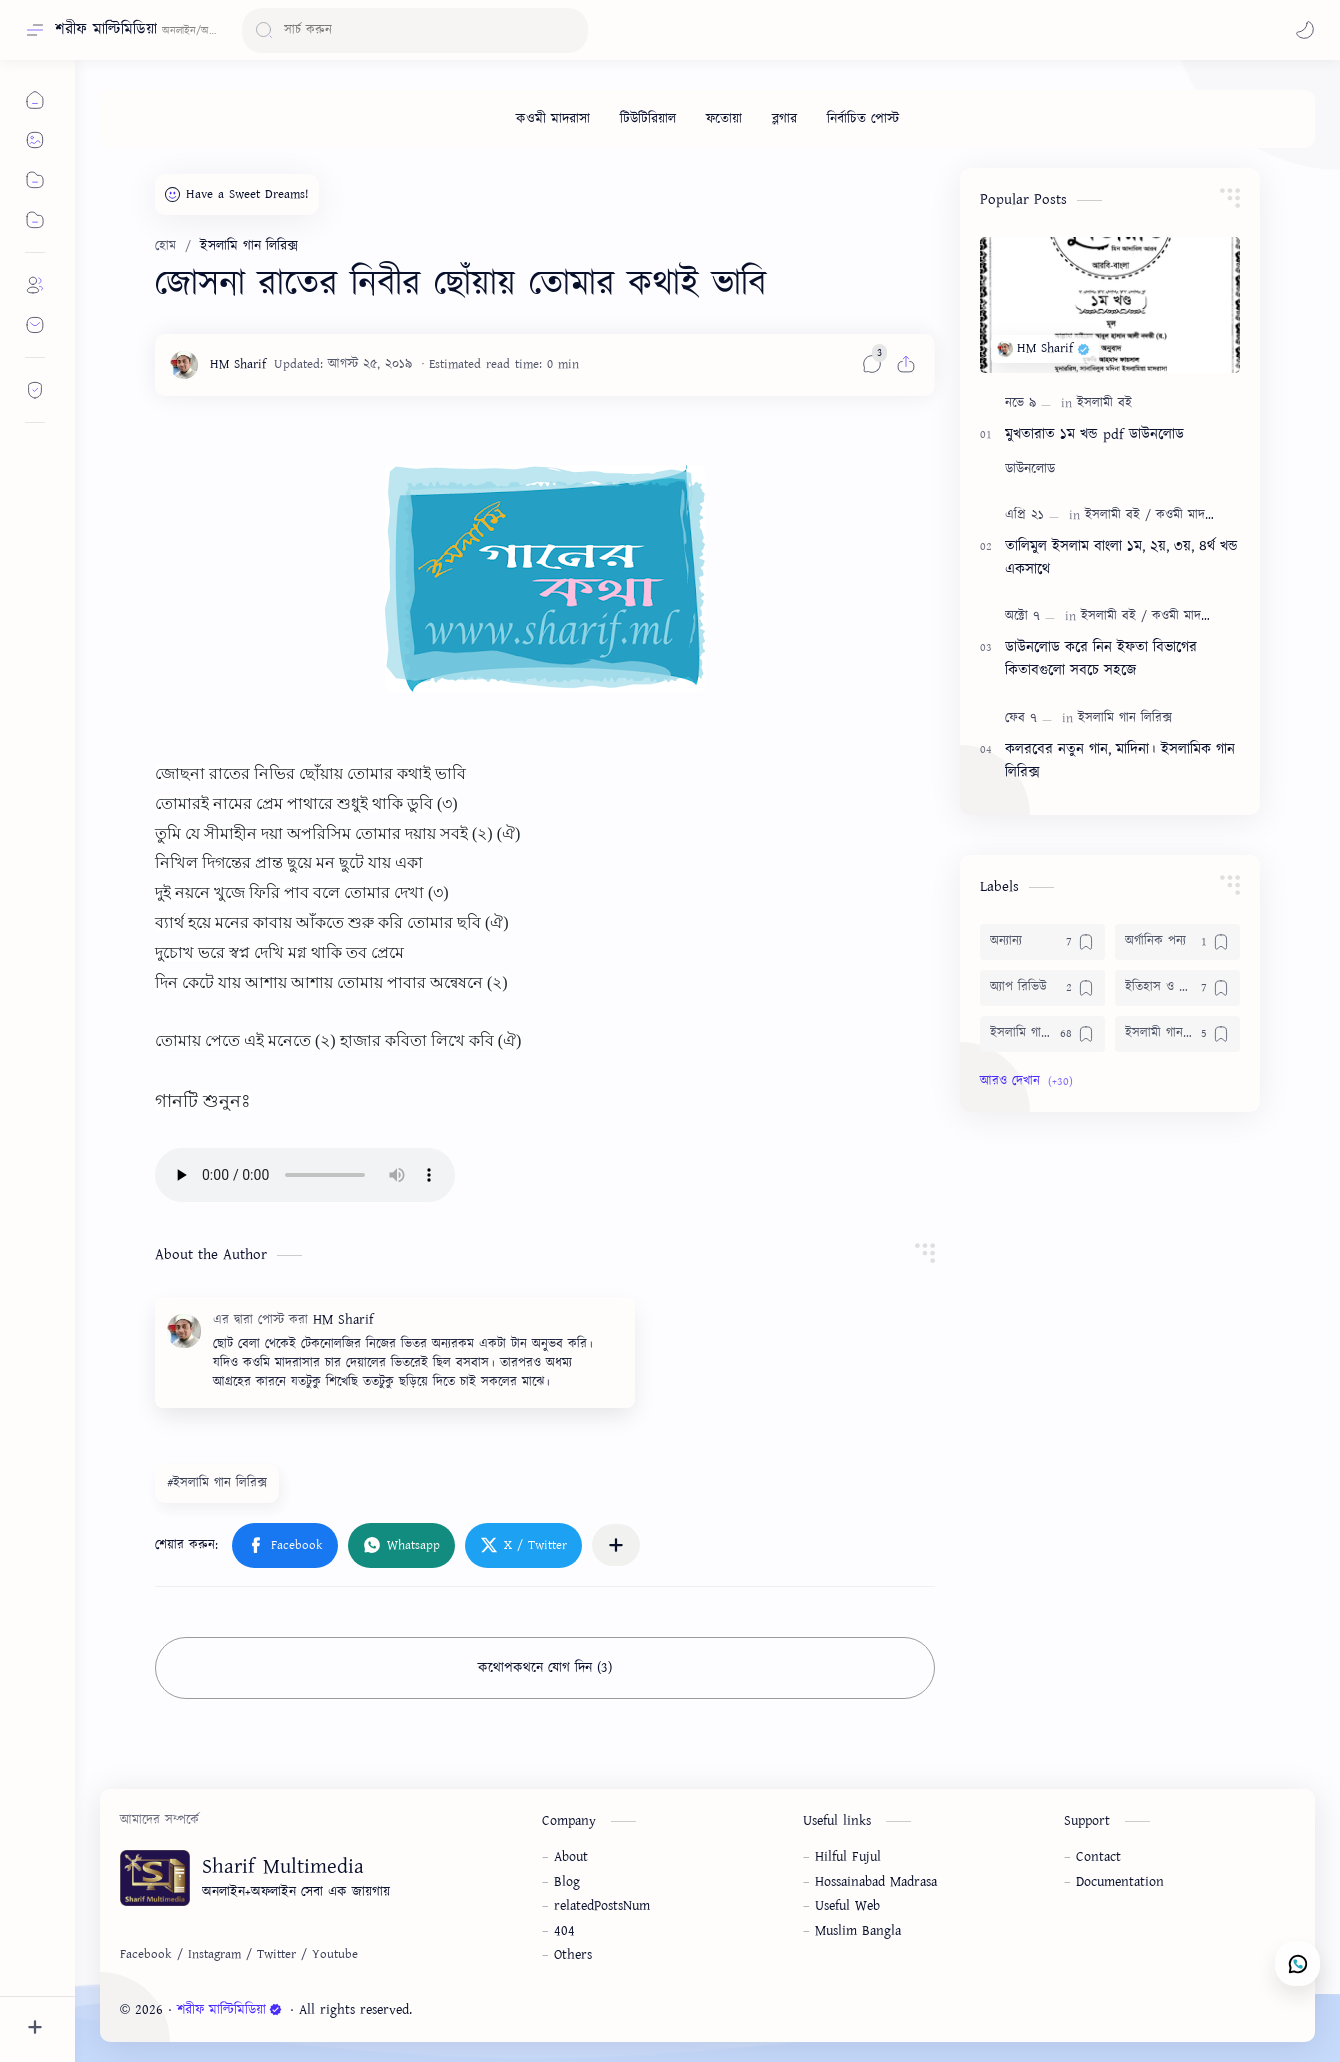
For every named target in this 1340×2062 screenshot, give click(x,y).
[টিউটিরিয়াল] (648, 119)
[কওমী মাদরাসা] (553, 119)
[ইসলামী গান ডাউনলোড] (1177, 1034)
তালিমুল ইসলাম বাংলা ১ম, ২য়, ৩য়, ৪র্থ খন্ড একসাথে (1121, 558)
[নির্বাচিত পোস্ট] (863, 119)
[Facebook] (146, 1955)
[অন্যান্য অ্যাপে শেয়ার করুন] (616, 1545)
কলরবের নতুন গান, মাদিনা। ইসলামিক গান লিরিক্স (1120, 761)
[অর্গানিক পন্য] (1177, 942)
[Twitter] (276, 1955)
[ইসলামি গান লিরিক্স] (1125, 718)
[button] (1305, 30)
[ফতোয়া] (724, 119)
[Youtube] (335, 1955)
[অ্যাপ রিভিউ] (1042, 988)
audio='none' (305, 1175)
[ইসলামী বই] (1104, 403)
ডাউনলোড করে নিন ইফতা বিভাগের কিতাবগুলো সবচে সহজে (1101, 659)
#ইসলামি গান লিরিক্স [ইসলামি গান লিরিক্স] (217, 1483)
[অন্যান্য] (1042, 942)
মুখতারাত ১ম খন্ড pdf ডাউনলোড (1094, 434)
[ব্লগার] (784, 119)
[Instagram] (214, 1955)
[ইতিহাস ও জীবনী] (1177, 988)
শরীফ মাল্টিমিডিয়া (106, 29)
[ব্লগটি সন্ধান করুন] (415, 30)
